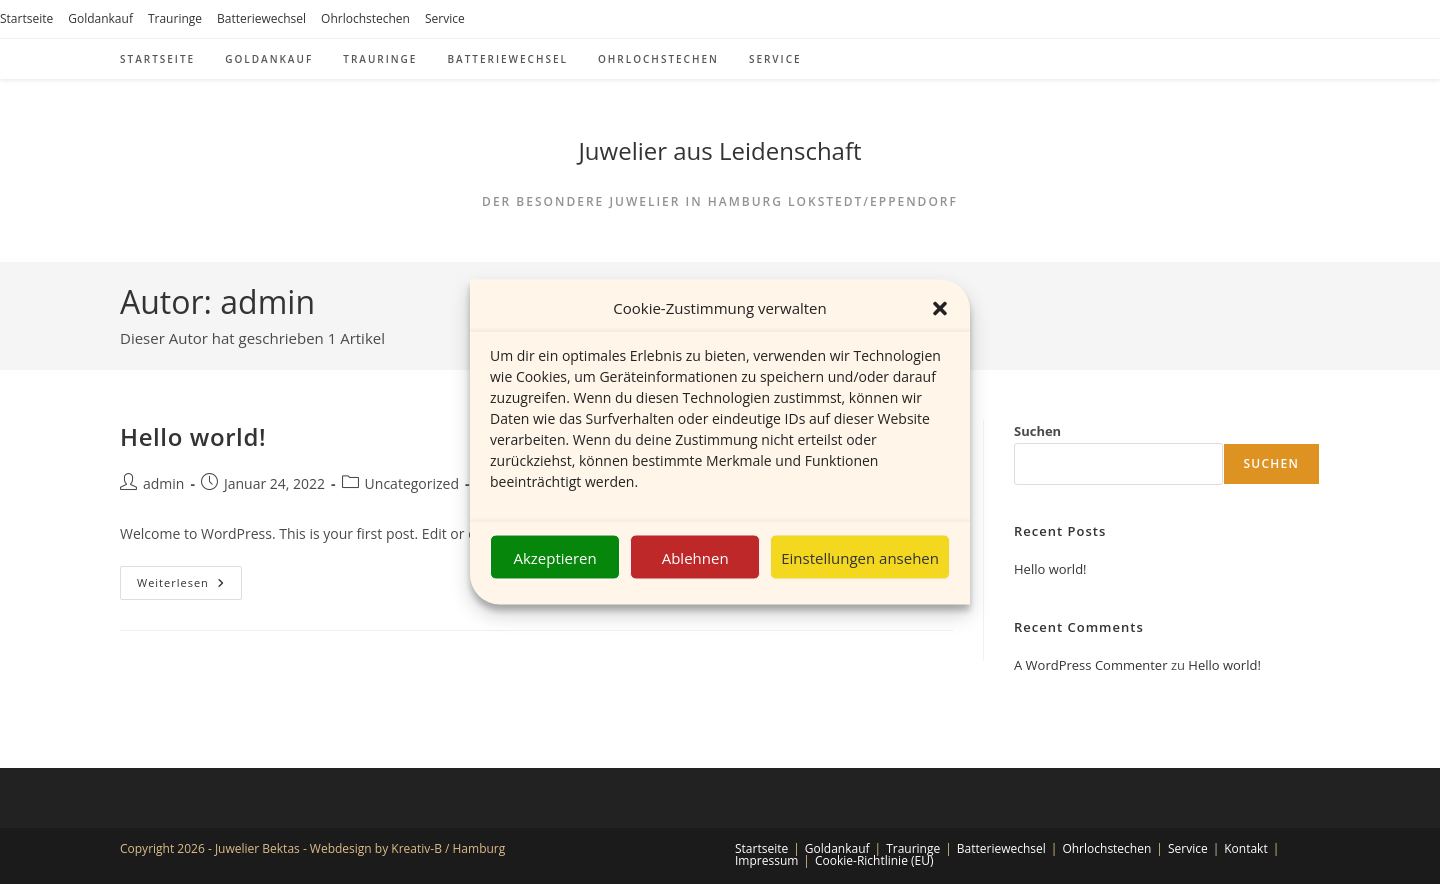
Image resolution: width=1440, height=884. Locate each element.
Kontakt (1245, 848)
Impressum (766, 860)
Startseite (26, 18)
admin (163, 483)
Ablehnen (695, 557)
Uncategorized (412, 483)
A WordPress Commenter (1091, 665)
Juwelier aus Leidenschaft (719, 150)
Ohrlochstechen (365, 18)
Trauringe (175, 18)
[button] (940, 308)
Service (445, 18)
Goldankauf (100, 18)
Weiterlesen (189, 586)
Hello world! (193, 436)
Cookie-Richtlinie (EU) (874, 860)
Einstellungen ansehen (860, 557)
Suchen (1037, 431)
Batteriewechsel (261, 18)
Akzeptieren (554, 557)
